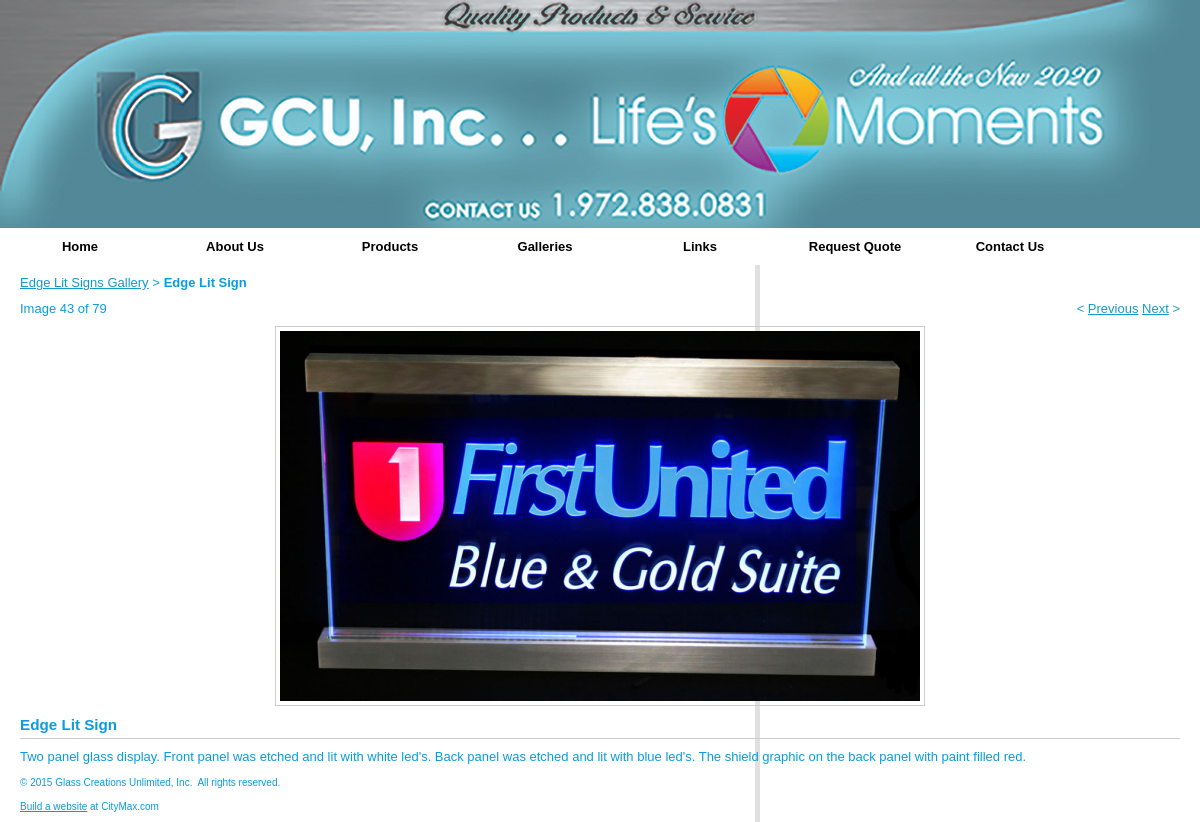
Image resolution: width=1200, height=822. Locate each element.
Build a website (53, 806)
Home (80, 246)
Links (700, 246)
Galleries (545, 246)
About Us (235, 246)
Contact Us (1010, 246)
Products (390, 246)
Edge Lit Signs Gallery (84, 282)
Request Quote (855, 246)
